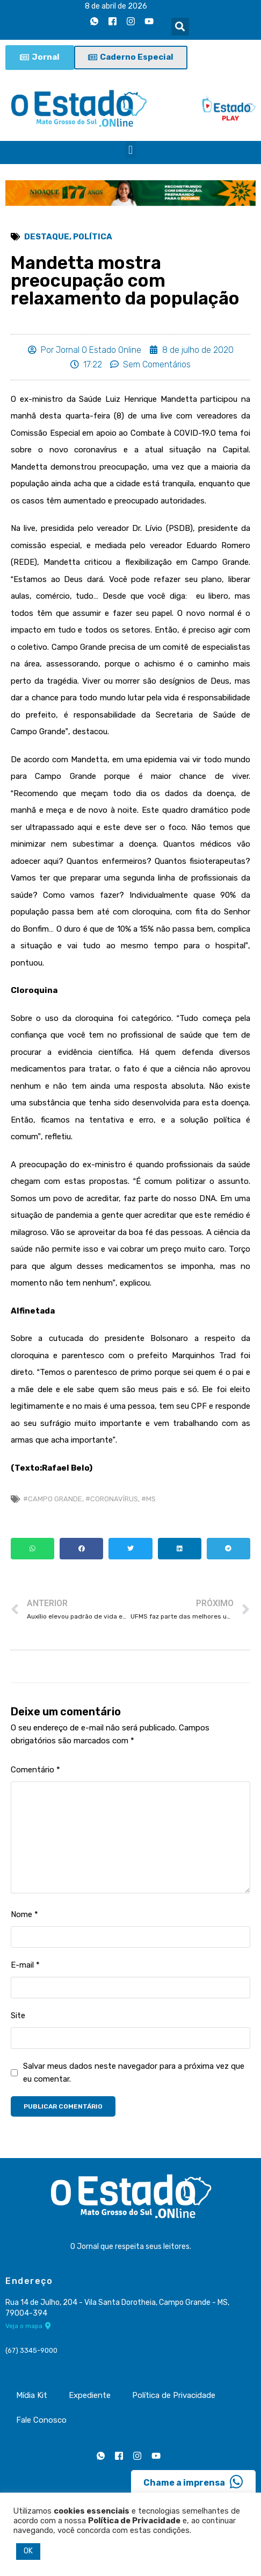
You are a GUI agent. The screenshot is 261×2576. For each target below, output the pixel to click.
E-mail (25, 1965)
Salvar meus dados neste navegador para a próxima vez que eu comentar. (133, 2072)
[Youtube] (149, 21)
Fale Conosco (41, 2420)
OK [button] (28, 2551)
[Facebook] (113, 21)
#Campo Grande (52, 1499)
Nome (24, 1914)
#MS (148, 1499)
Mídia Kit (31, 2395)
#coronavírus (111, 1499)
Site (18, 2015)
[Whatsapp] (94, 21)
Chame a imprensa (193, 2481)
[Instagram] (131, 21)
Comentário (35, 1770)
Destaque (46, 237)
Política (92, 237)
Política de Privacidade (173, 2395)
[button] (180, 27)
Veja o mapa (28, 2326)
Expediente (90, 2395)
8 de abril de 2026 (116, 6)
